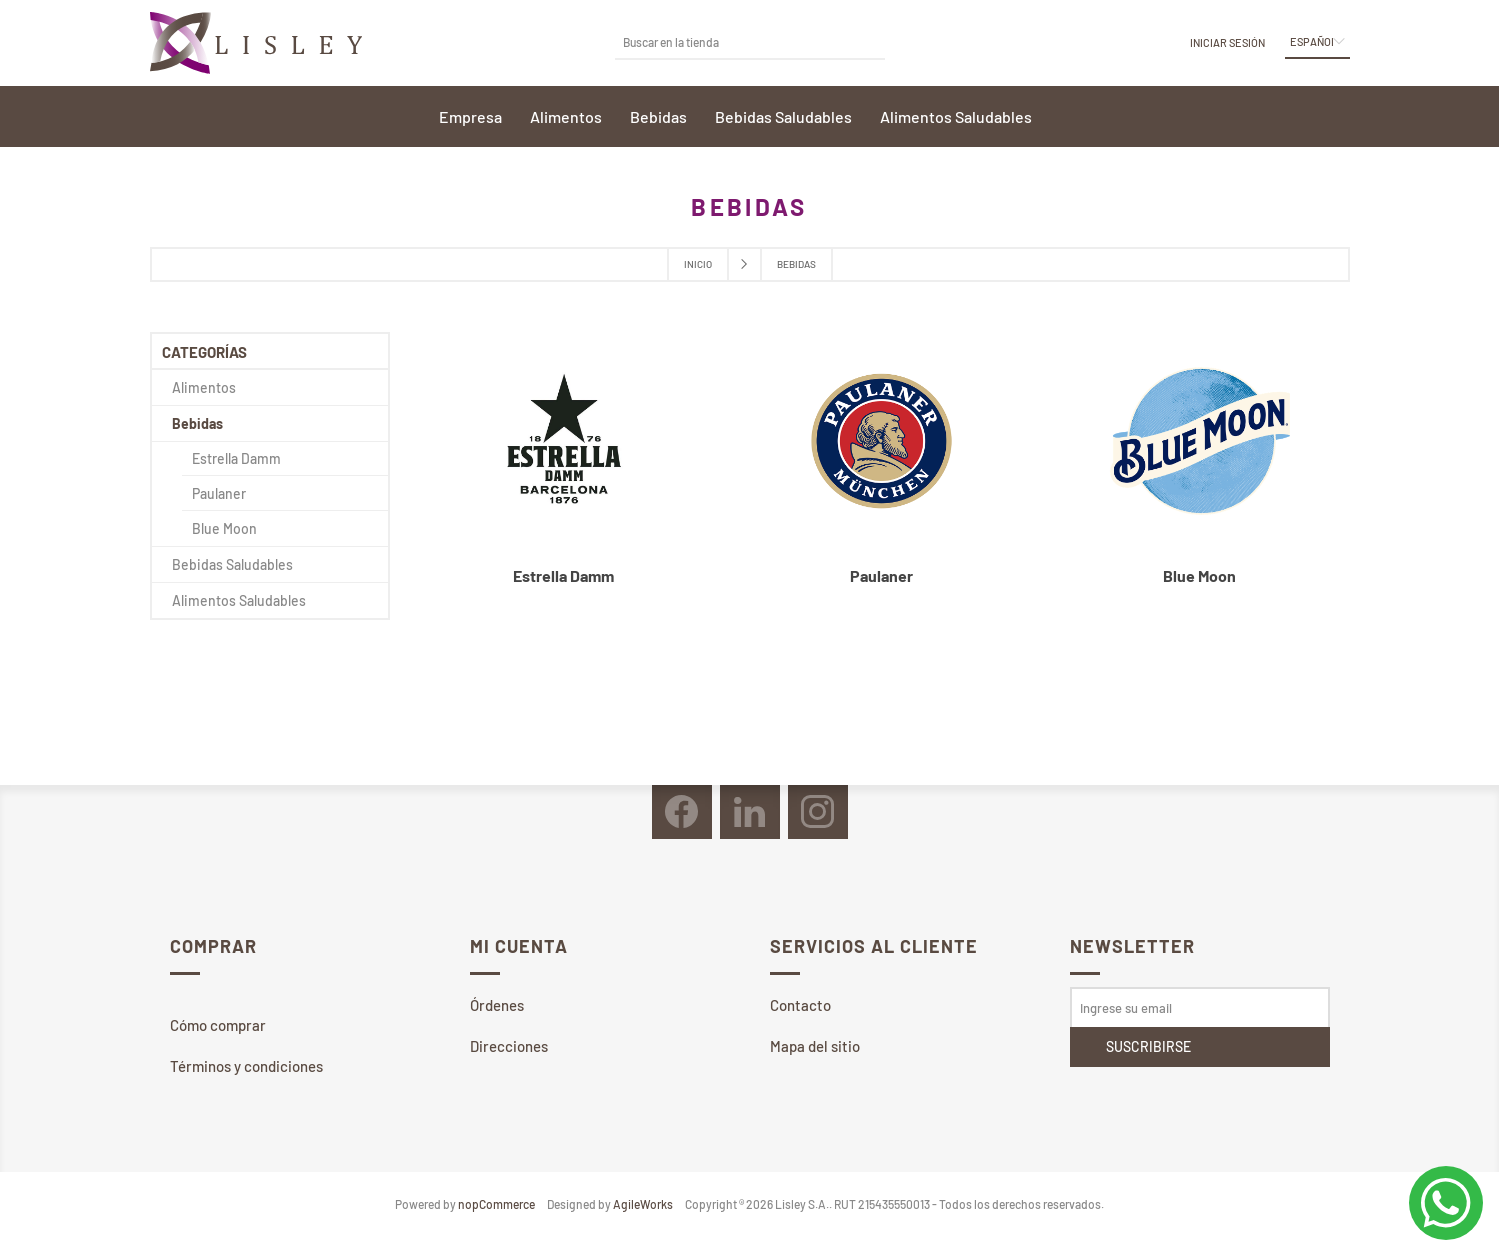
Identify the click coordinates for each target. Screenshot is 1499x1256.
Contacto (800, 1005)
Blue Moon (1199, 575)
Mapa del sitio (815, 1046)
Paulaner (881, 575)
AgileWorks (643, 1204)
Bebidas (197, 423)
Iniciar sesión (1227, 42)
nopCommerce (496, 1204)
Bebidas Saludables (232, 564)
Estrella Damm (563, 575)
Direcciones (509, 1046)
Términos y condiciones (246, 1066)
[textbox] (735, 41)
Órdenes (497, 1005)
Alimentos (204, 387)
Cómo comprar (218, 1025)
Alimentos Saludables (239, 600)
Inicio (698, 264)
